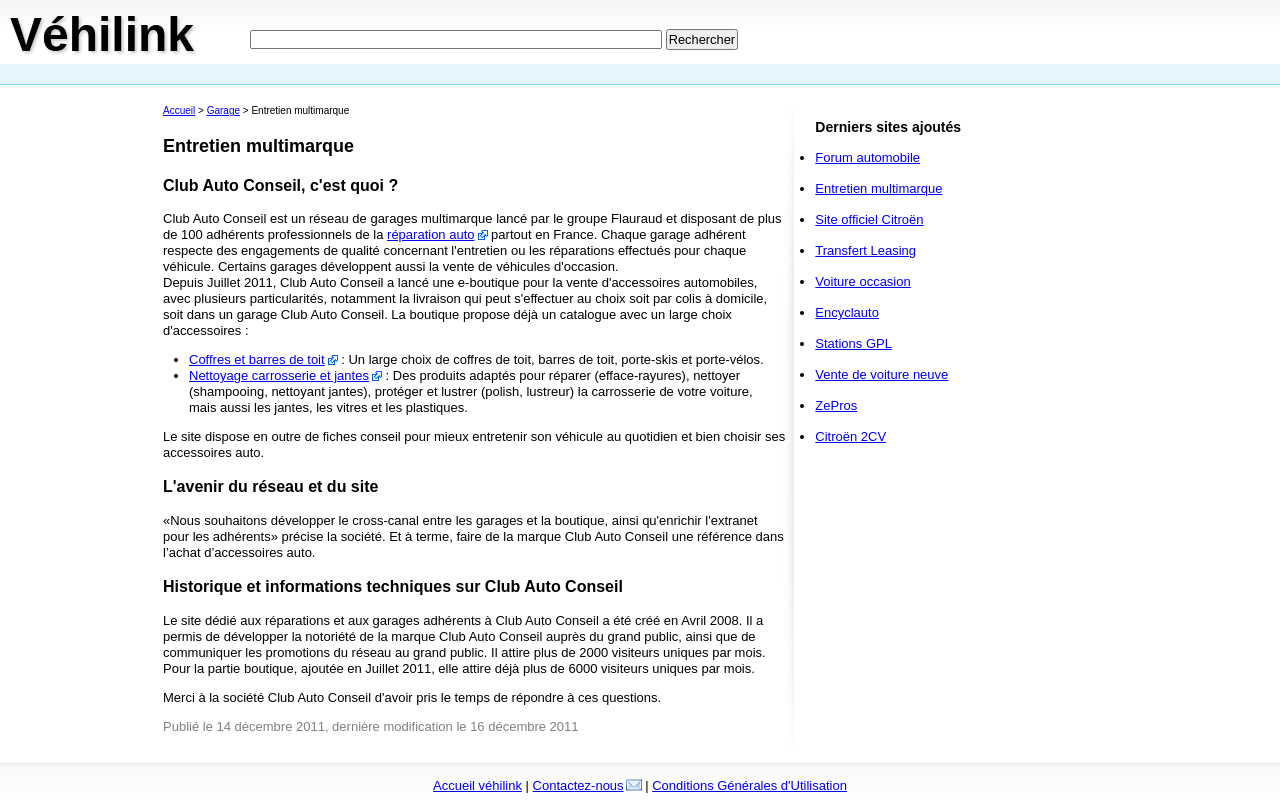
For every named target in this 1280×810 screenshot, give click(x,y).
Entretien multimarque (878, 188)
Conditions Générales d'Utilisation (749, 785)
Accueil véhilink (477, 785)
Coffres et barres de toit (257, 359)
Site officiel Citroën (869, 219)
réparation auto (430, 234)
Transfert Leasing (865, 250)
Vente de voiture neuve (881, 374)
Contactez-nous (578, 785)
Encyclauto (847, 312)
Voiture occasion (862, 281)
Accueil (179, 110)
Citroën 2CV (850, 436)
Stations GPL (853, 343)
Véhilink (102, 34)
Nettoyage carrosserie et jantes (279, 375)
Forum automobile (867, 157)
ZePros (836, 405)
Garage (223, 110)
